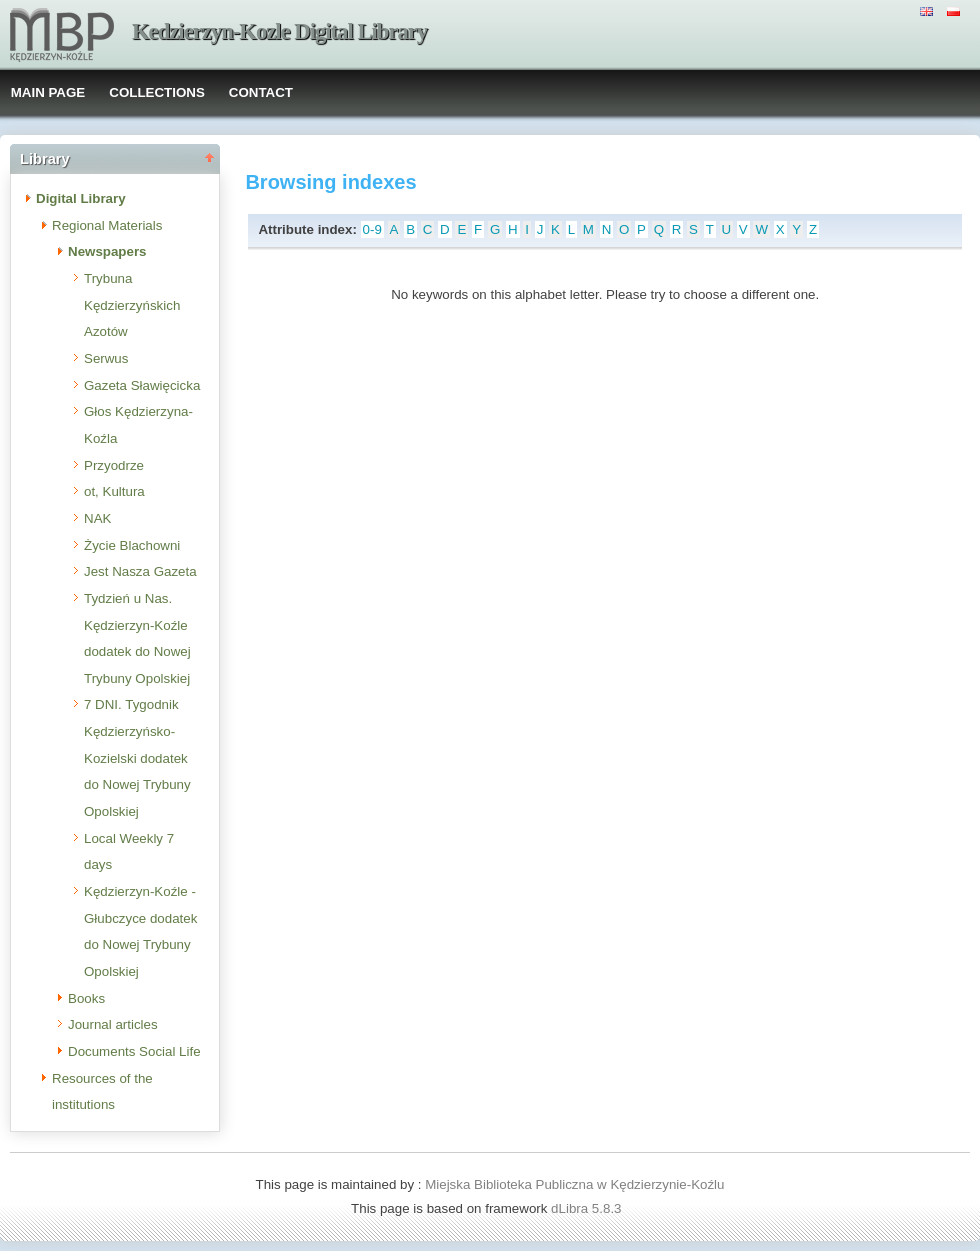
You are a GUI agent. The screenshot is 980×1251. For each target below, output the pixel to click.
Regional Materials (107, 225)
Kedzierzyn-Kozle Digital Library (279, 31)
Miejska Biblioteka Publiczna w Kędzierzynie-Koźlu (574, 1184)
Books (86, 998)
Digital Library (81, 198)
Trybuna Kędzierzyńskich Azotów (132, 305)
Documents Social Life (134, 1051)
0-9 (372, 229)
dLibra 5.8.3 (588, 1208)
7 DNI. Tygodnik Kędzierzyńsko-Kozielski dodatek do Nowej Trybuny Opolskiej (137, 758)
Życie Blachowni (132, 545)
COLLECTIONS (157, 92)
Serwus (106, 358)
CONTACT (261, 92)
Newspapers (107, 251)
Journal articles (113, 1024)
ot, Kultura (114, 491)
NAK (97, 518)
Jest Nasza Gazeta (140, 571)
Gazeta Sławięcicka (142, 385)
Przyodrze (114, 465)
